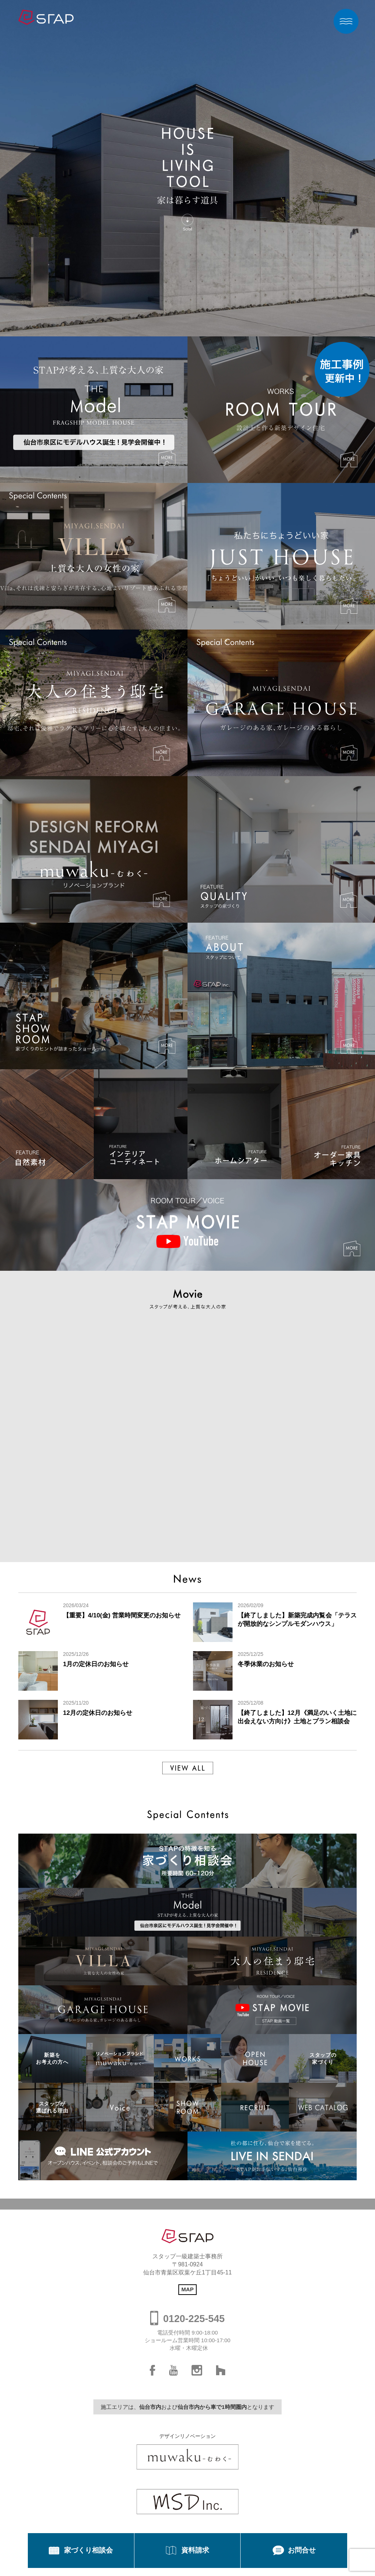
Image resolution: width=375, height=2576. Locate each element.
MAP (187, 2289)
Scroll (187, 228)
